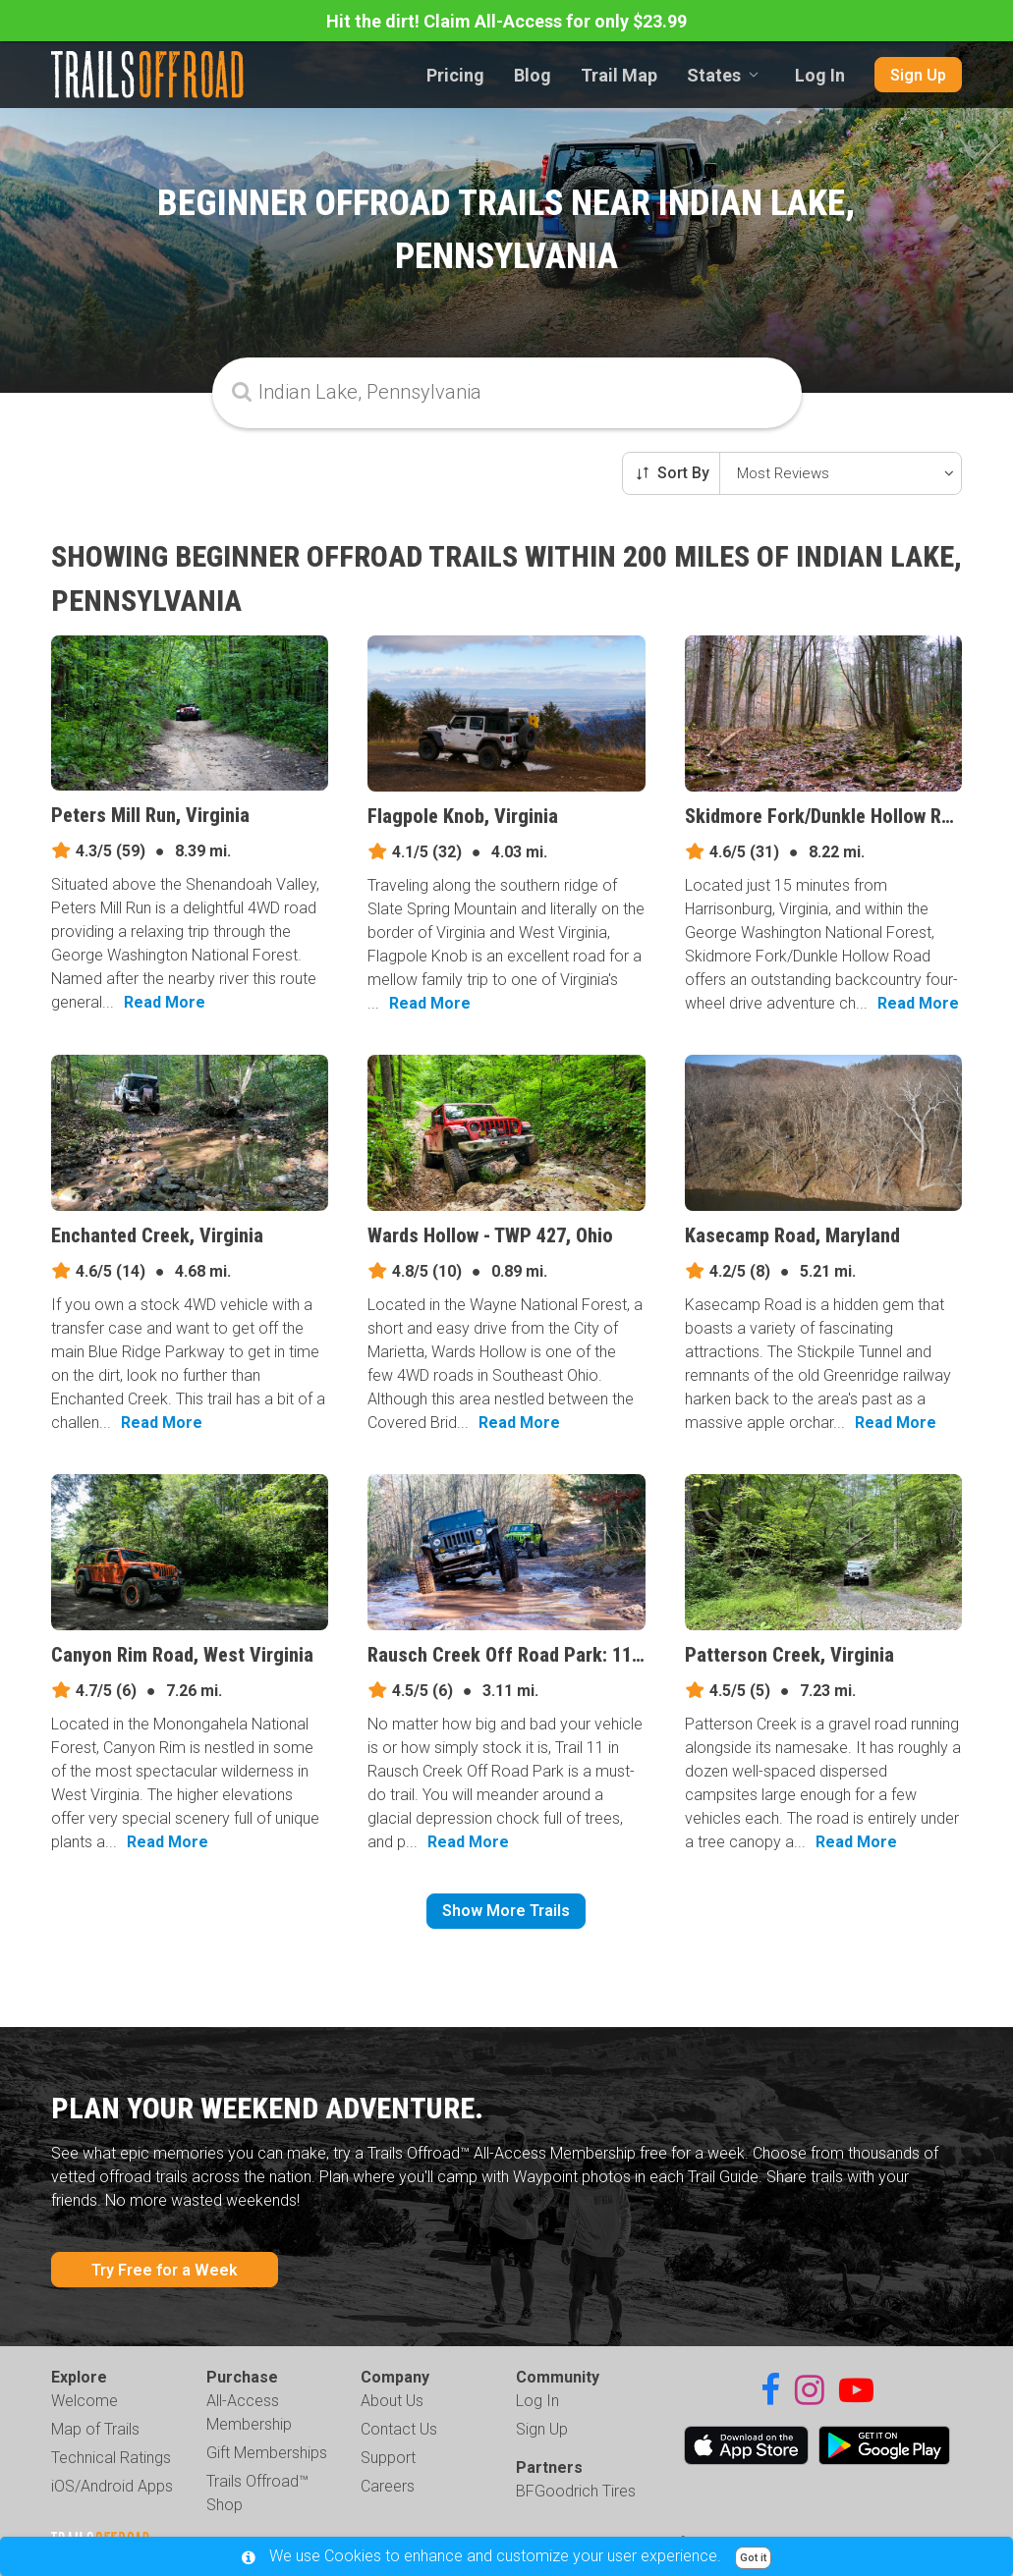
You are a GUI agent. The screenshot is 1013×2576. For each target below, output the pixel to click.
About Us (392, 2400)
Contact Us (399, 2429)
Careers (388, 2486)
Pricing (455, 75)
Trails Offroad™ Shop (257, 2493)
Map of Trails (95, 2429)
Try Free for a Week (164, 2270)
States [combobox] (714, 75)
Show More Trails (506, 1910)
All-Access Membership (249, 2412)
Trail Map (619, 75)
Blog (532, 75)
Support (388, 2457)
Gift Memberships (266, 2452)
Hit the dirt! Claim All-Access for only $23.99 (506, 21)
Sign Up (918, 75)
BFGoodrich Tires (576, 2491)
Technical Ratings (111, 2457)
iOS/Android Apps (112, 2486)
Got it (753, 2557)
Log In (820, 75)
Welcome (84, 2400)
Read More (164, 1002)
